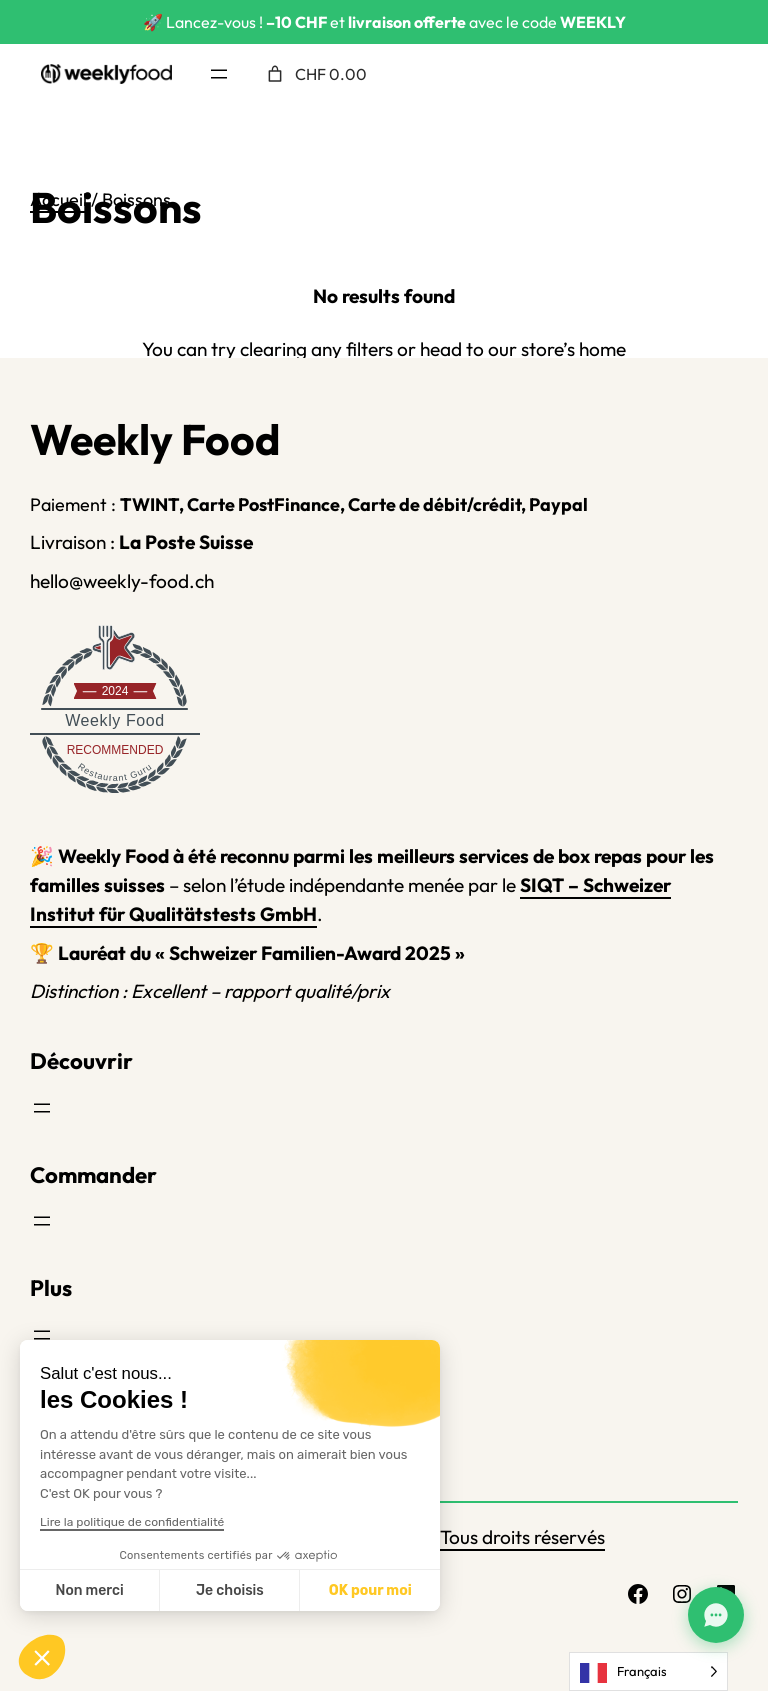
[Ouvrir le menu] (219, 74)
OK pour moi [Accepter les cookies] (370, 1590)
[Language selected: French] (648, 1671)
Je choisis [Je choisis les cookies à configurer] (230, 1590)
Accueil (58, 199)
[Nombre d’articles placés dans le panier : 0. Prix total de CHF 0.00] (315, 74)
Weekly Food (115, 720)
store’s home (573, 349)
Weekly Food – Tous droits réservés (456, 1537)
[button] (42, 1657)
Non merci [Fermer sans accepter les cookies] (89, 1590)
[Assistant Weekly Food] (716, 1615)
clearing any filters (316, 349)
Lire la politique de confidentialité (132, 1522)
